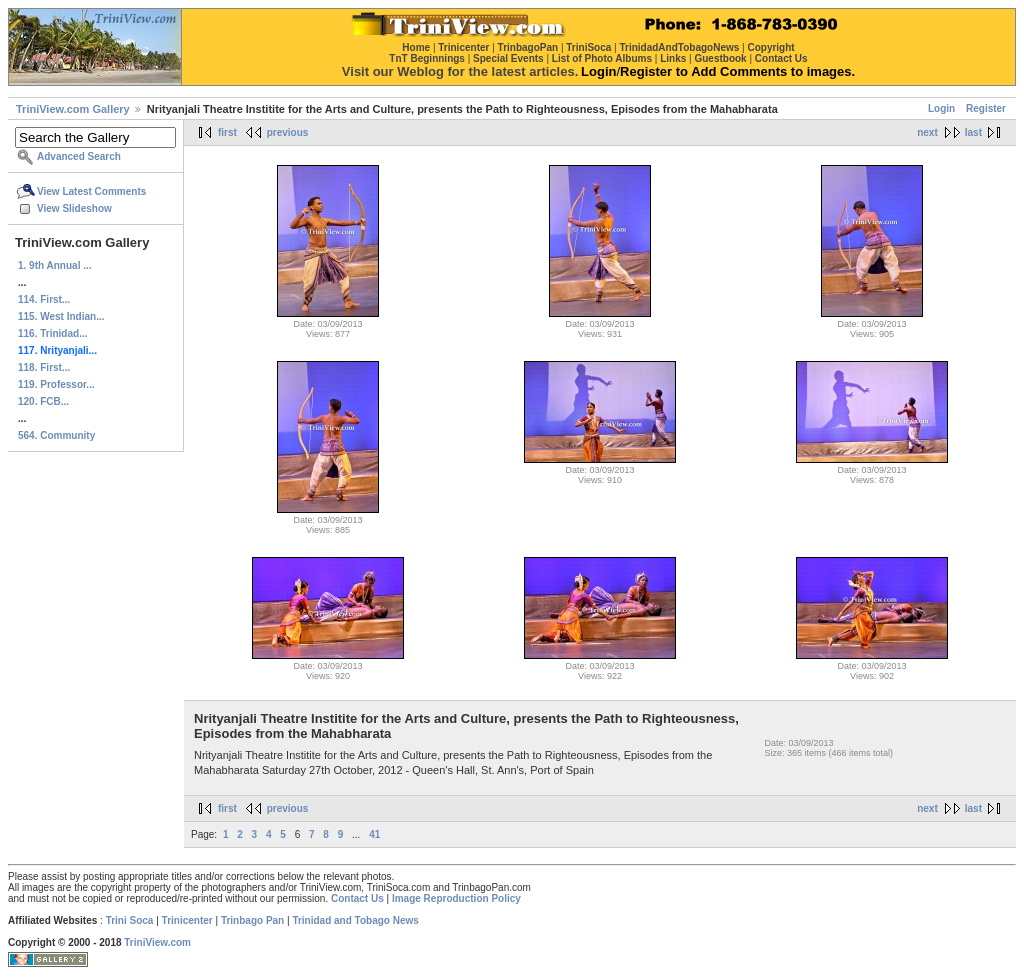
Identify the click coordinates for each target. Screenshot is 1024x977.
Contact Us (357, 898)
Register (986, 108)
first (227, 132)
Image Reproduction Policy (456, 898)
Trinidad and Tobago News (355, 920)
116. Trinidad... (52, 333)
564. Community (56, 435)
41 (374, 834)
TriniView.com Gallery (73, 109)
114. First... (44, 299)
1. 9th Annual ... (55, 265)
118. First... (44, 367)
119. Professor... (56, 384)
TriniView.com (157, 942)
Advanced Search (79, 156)
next (927, 132)
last (973, 132)
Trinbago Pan (252, 920)
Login (941, 108)
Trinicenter (187, 920)
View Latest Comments (91, 191)
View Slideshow (74, 208)
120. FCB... (43, 401)
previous (288, 132)
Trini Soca (130, 920)
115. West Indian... (61, 316)
